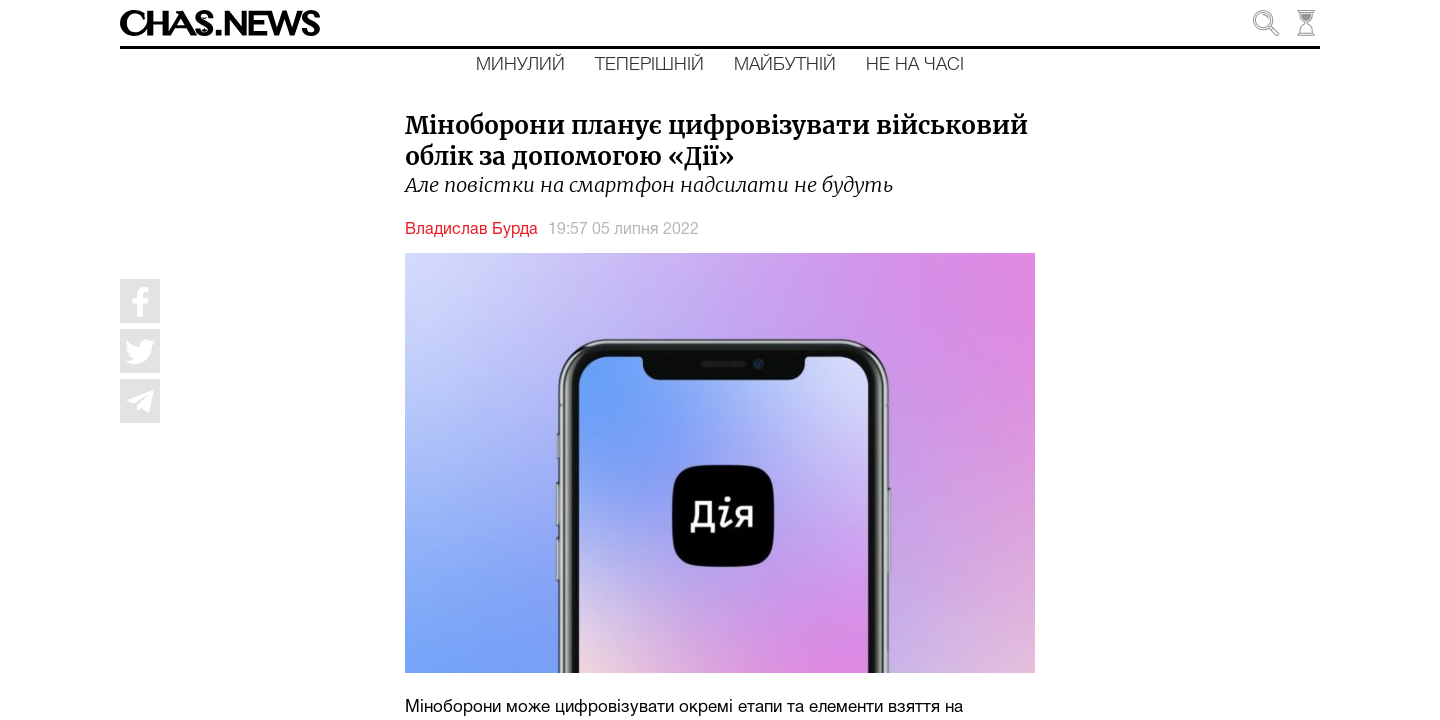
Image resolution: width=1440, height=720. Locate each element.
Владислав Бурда (471, 230)
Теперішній (649, 65)
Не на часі (915, 65)
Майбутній (785, 65)
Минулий (520, 65)
